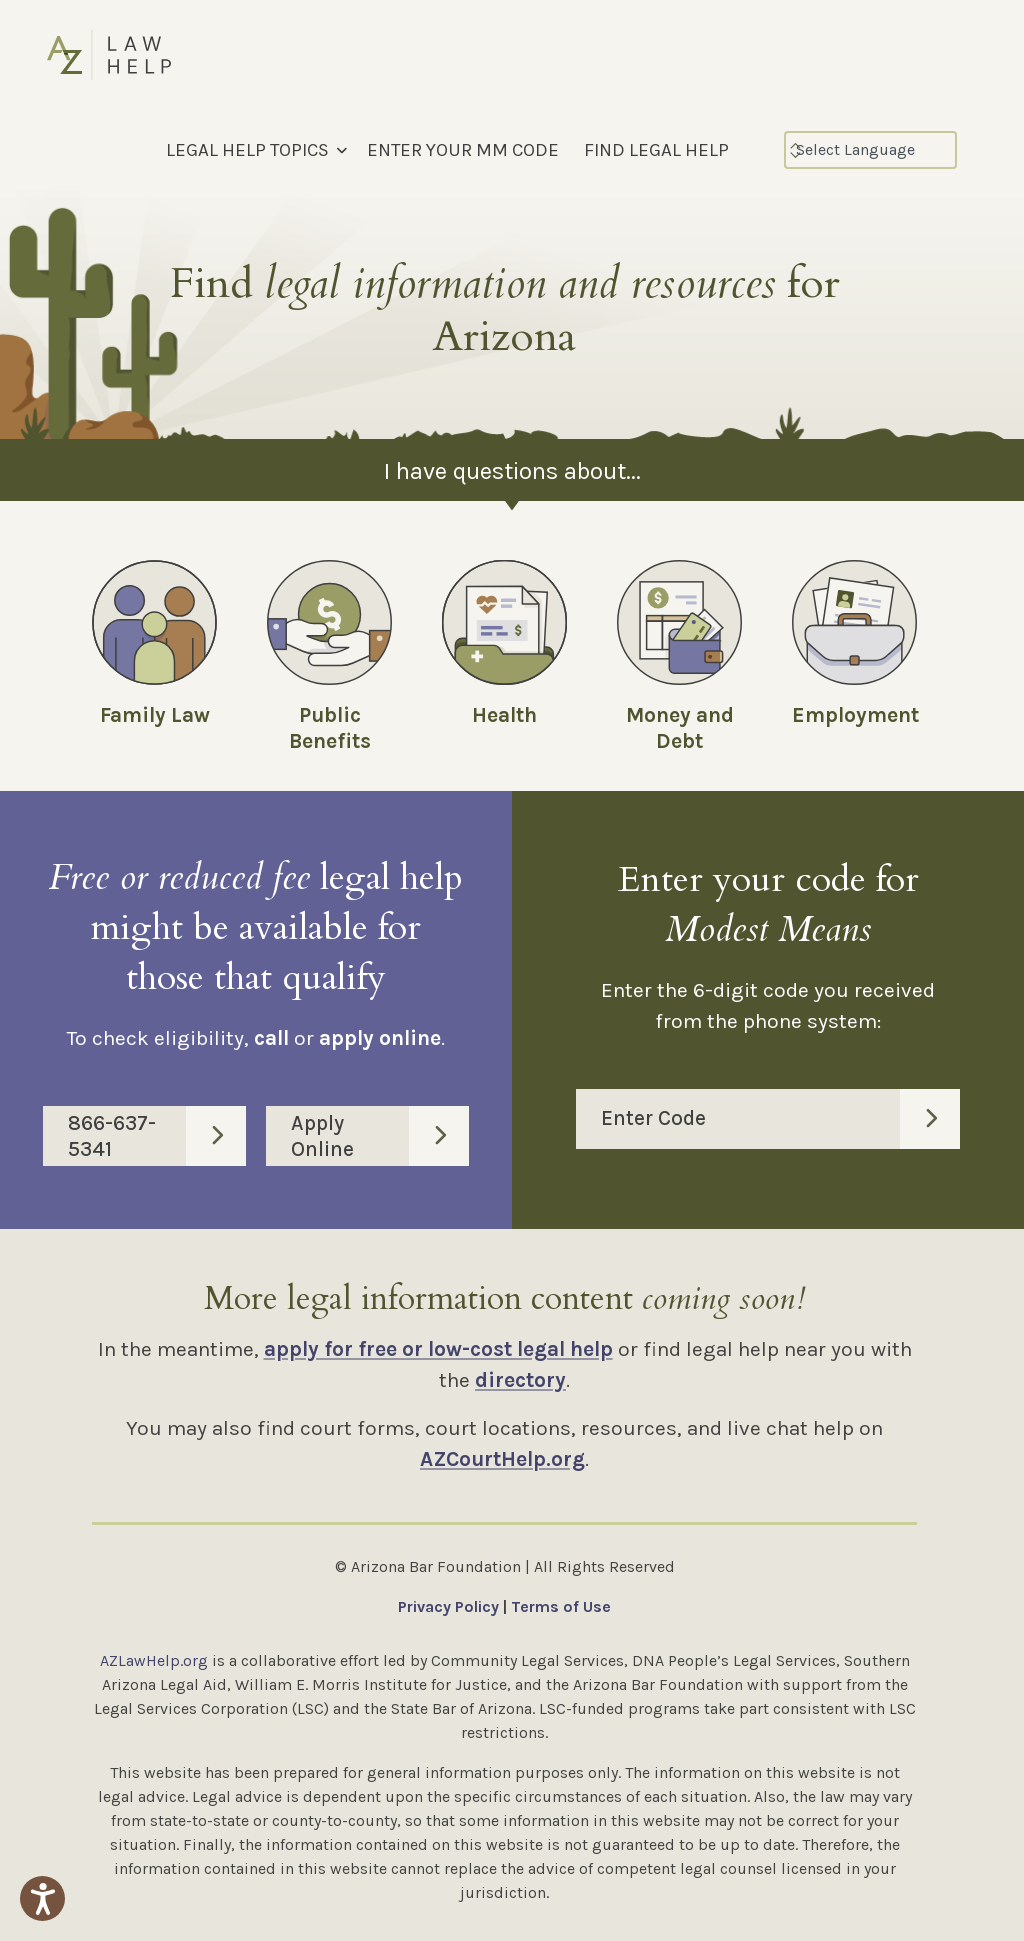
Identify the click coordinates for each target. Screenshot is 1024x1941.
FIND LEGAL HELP (656, 150)
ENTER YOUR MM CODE (463, 150)
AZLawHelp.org (154, 1660)
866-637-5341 (157, 1136)
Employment (855, 715)
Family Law (155, 715)
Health (504, 715)
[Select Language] (870, 150)
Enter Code (780, 1119)
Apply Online (380, 1136)
